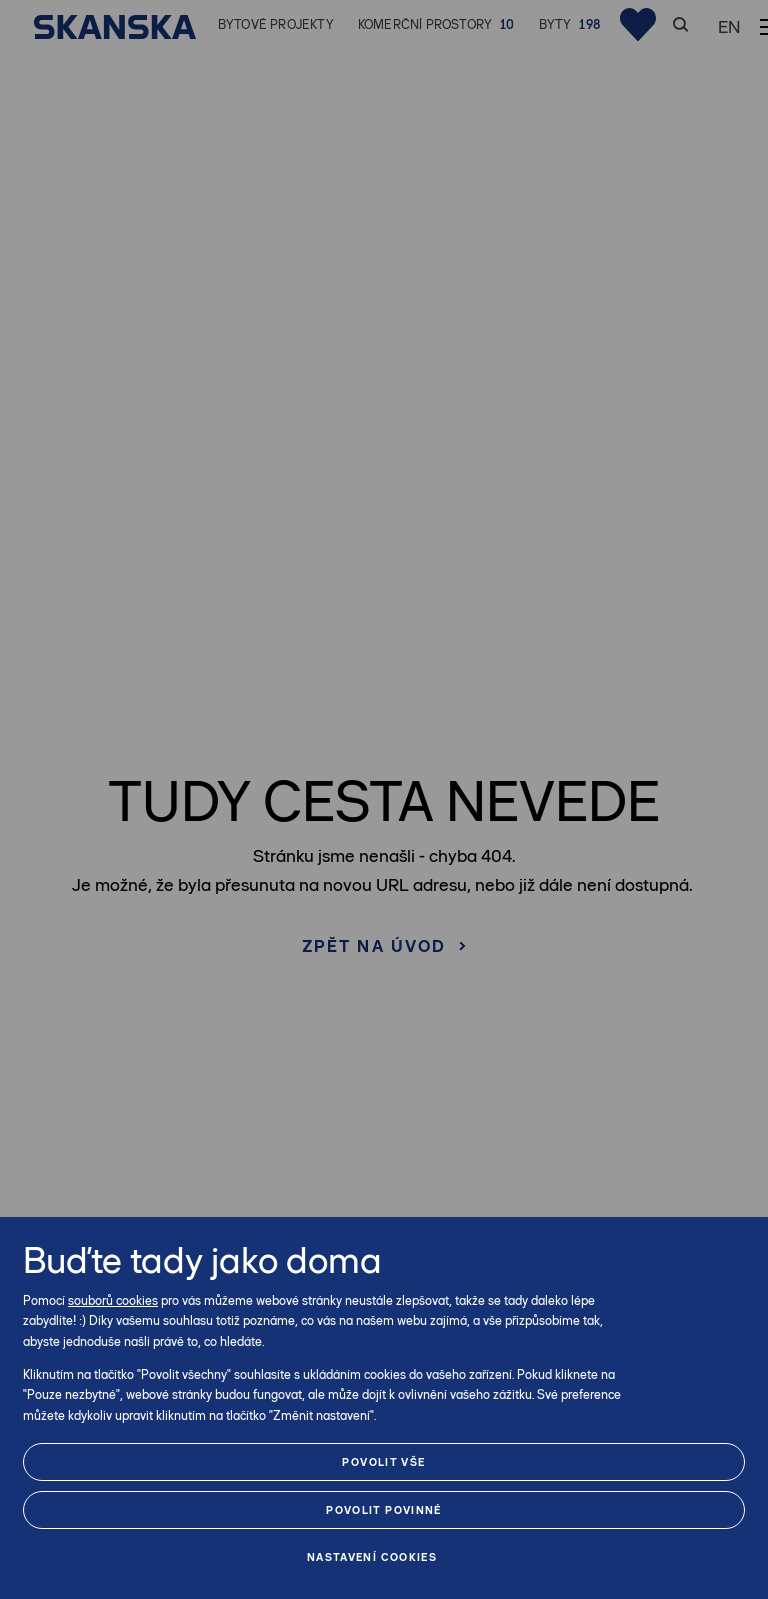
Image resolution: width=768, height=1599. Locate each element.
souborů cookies (113, 1300)
